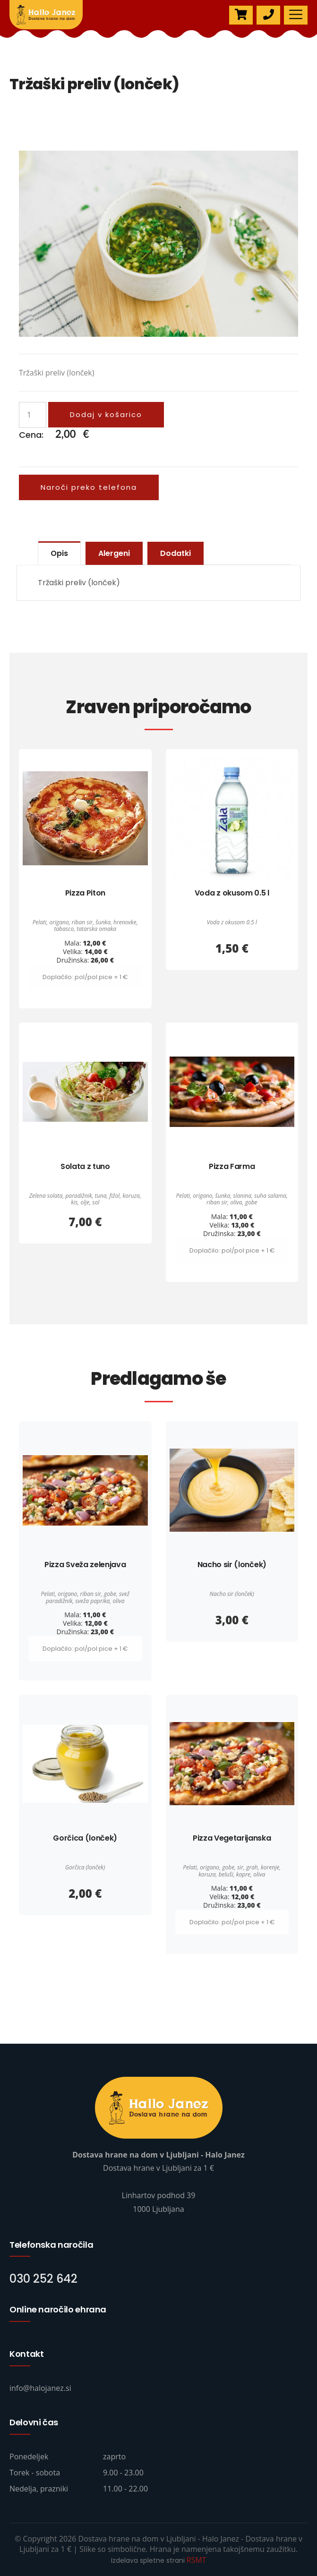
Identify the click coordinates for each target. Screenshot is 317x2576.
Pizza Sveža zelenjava (85, 1564)
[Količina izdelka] (32, 415)
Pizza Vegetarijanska (232, 1838)
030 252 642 (43, 2278)
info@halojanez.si (40, 2388)
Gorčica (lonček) (85, 1838)
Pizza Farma (232, 1166)
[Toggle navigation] (296, 15)
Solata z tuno (85, 1166)
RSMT (196, 2560)
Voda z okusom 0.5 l (232, 892)
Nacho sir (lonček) (231, 1564)
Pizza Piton (85, 892)
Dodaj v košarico (106, 414)
